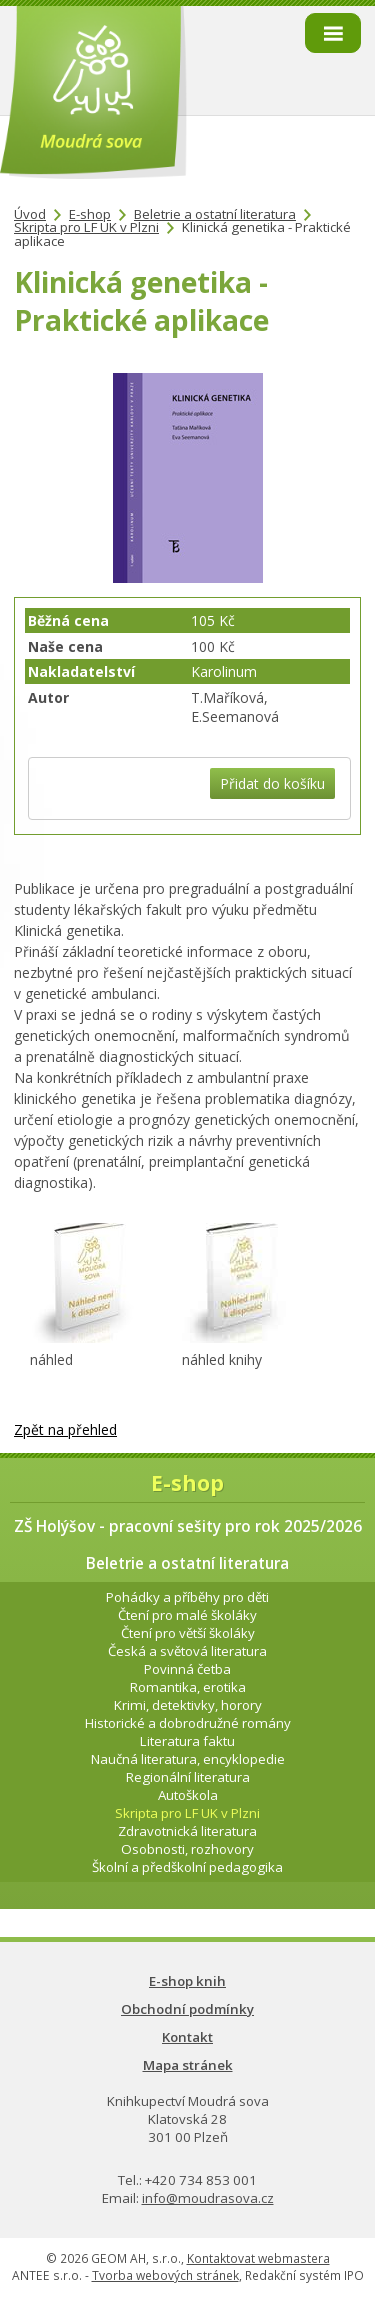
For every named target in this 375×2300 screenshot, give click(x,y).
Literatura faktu (187, 1741)
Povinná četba (187, 1669)
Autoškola (188, 1795)
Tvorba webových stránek (165, 2275)
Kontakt (187, 2037)
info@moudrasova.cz (208, 2198)
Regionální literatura (188, 1777)
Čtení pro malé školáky (187, 1615)
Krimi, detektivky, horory (188, 1705)
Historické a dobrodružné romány (188, 1723)
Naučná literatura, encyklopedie (188, 1759)
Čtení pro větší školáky (188, 1633)
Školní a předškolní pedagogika (187, 1867)
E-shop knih (187, 1981)
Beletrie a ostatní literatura (215, 214)
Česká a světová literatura (187, 1651)
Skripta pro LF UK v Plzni (86, 227)
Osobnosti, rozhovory (187, 1849)
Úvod (30, 214)
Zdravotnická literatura (187, 1831)
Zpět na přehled (65, 1429)
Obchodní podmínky (187, 2009)
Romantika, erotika (188, 1687)
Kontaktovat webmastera (258, 2258)
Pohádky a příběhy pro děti (187, 1597)
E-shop (90, 214)
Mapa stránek (188, 2065)
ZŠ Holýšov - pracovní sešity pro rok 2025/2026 (188, 1526)
